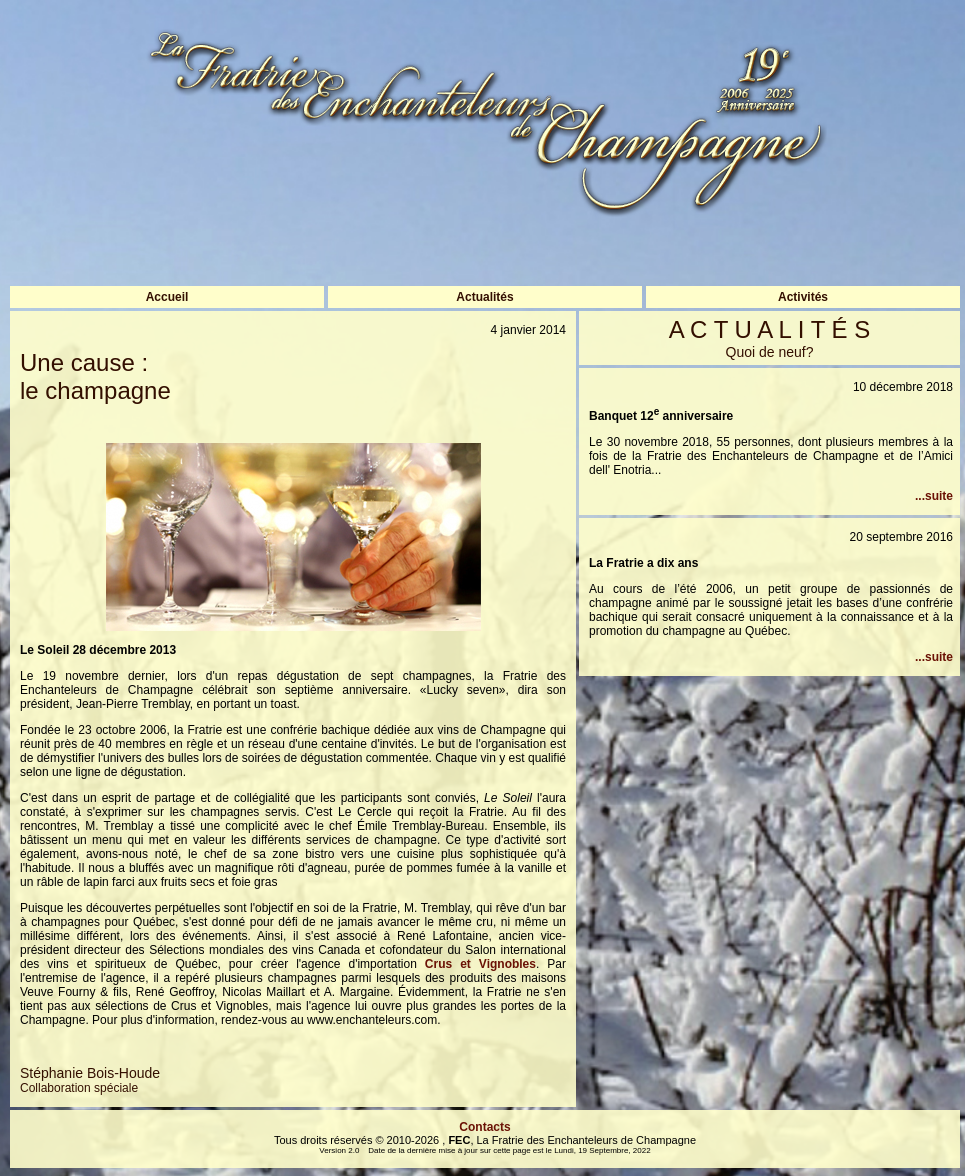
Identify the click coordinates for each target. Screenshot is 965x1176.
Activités (803, 297)
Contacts (484, 1127)
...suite (934, 496)
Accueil (167, 297)
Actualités (484, 297)
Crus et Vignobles (480, 964)
